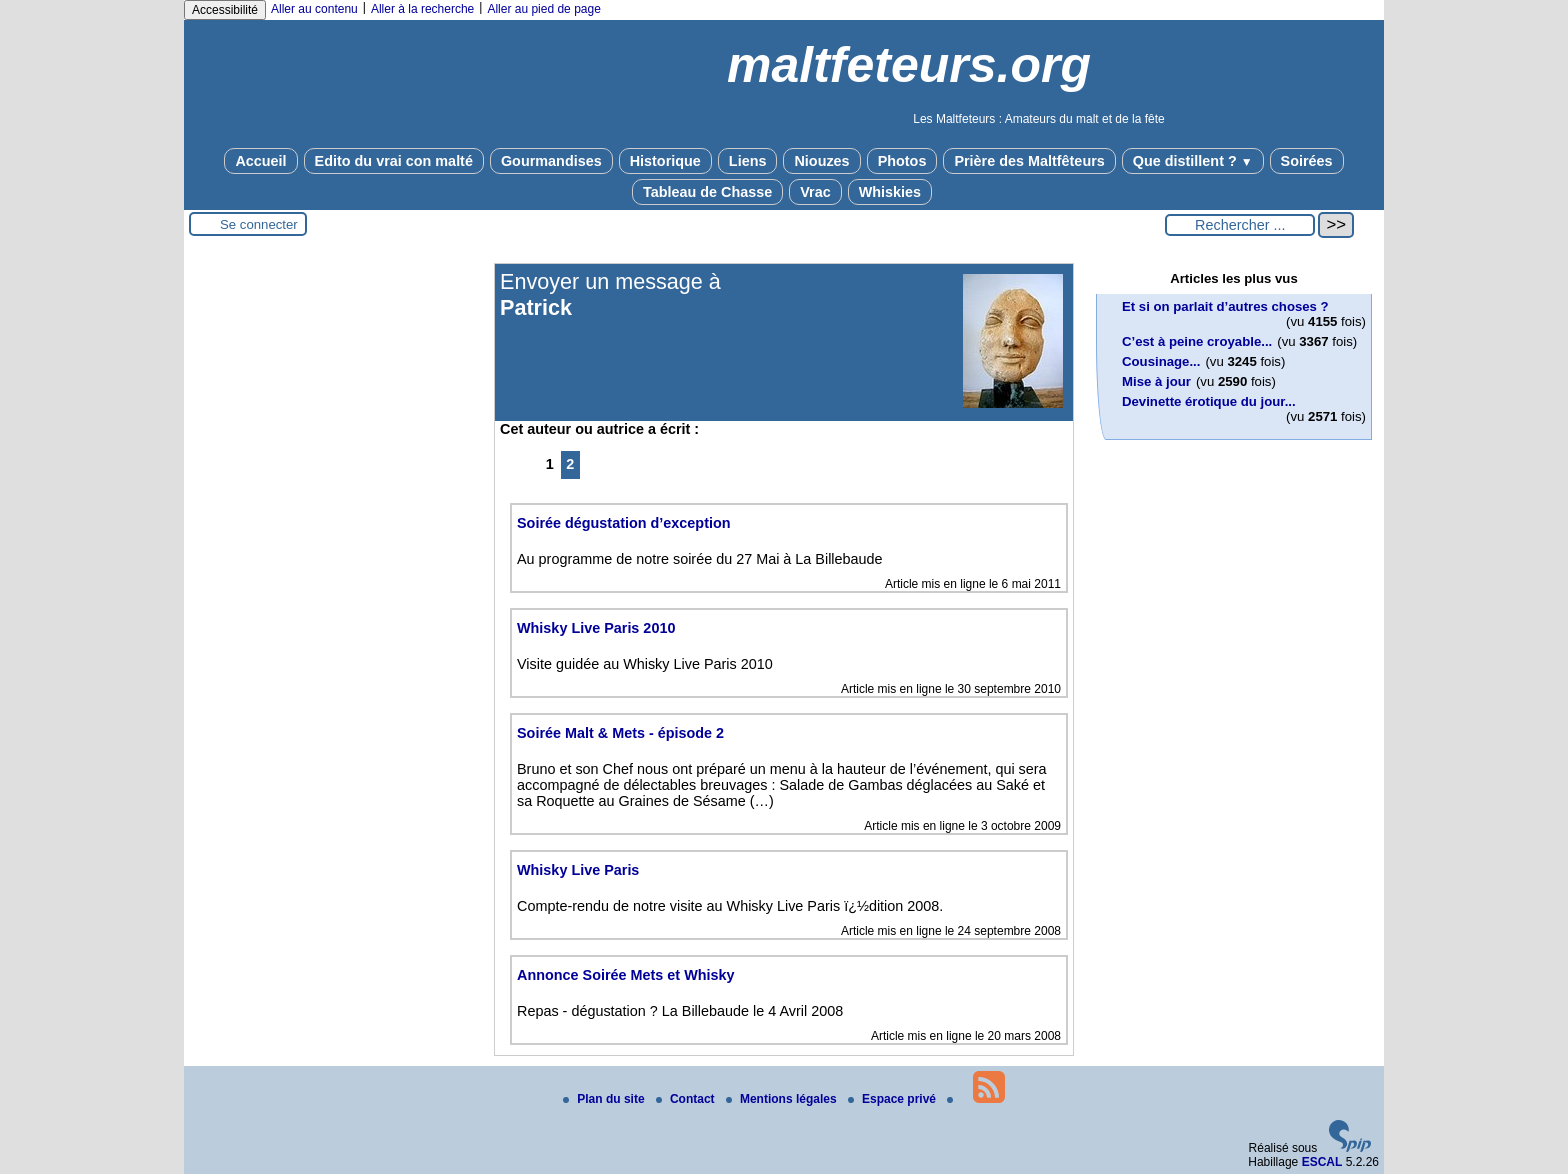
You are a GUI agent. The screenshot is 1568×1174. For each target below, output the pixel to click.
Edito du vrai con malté (394, 161)
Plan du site (605, 1099)
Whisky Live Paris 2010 (596, 628)
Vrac (815, 192)
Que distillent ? (1193, 161)
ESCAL (1322, 1162)
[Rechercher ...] (1240, 225)
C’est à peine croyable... (1197, 341)
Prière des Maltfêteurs (1029, 161)
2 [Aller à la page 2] (570, 464)
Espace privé (893, 1099)
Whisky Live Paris (578, 870)
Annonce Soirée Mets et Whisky (626, 975)
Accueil (260, 161)
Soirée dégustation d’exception (624, 523)
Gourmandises (551, 161)
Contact (687, 1099)
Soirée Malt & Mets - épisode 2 (620, 733)
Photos (902, 161)
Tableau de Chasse (707, 192)
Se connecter (259, 224)
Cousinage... (1161, 361)
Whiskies (890, 192)
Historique (665, 161)
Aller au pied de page (543, 9)
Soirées (1307, 161)
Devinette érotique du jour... (1209, 401)
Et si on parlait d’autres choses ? (1225, 306)
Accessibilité (225, 10)
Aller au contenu (314, 9)
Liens (748, 161)
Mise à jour (1156, 381)
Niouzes (821, 161)
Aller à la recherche (422, 9)
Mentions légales (783, 1099)
